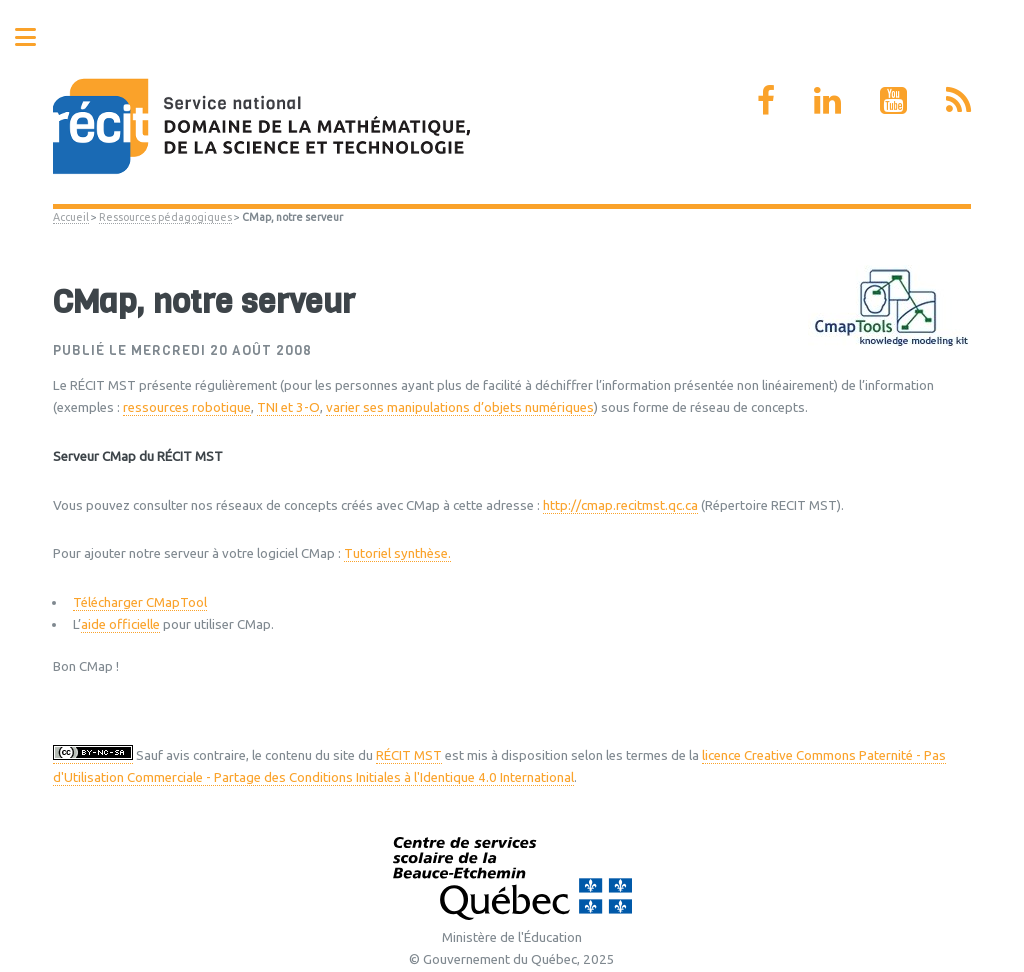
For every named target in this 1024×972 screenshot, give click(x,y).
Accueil (71, 217)
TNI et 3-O (288, 407)
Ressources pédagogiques (165, 217)
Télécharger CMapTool (140, 602)
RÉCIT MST (409, 755)
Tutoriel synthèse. (397, 553)
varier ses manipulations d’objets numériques (460, 407)
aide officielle (120, 624)
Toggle (36, 37)
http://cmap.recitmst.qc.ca (620, 505)
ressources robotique (187, 407)
